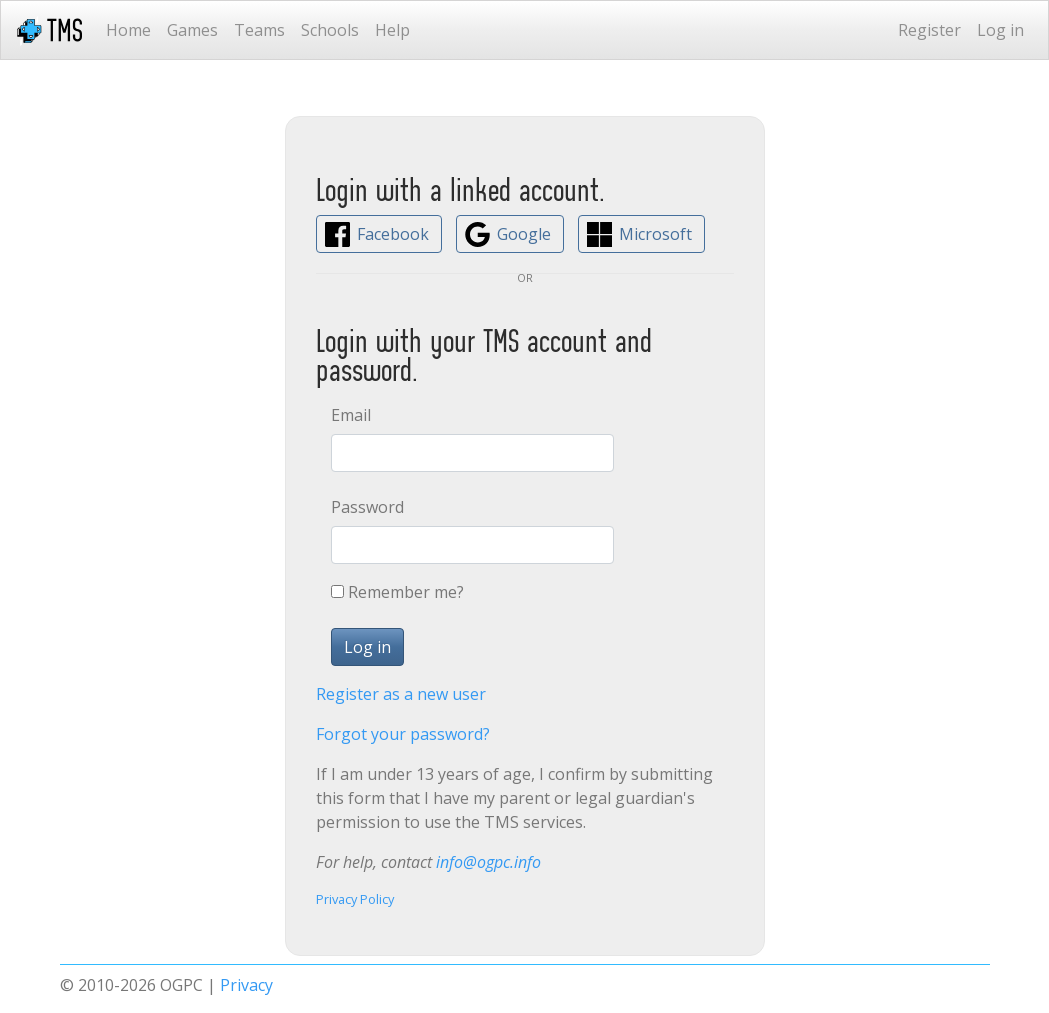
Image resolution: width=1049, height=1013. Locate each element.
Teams (259, 30)
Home (128, 30)
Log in (1000, 30)
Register (929, 30)
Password (367, 507)
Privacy (246, 985)
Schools (330, 30)
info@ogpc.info (488, 862)
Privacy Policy (355, 899)
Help (392, 30)
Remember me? (406, 592)
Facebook (393, 234)
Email (351, 415)
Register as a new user (401, 694)
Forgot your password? (403, 734)
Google (524, 234)
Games (192, 30)
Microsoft (655, 234)
